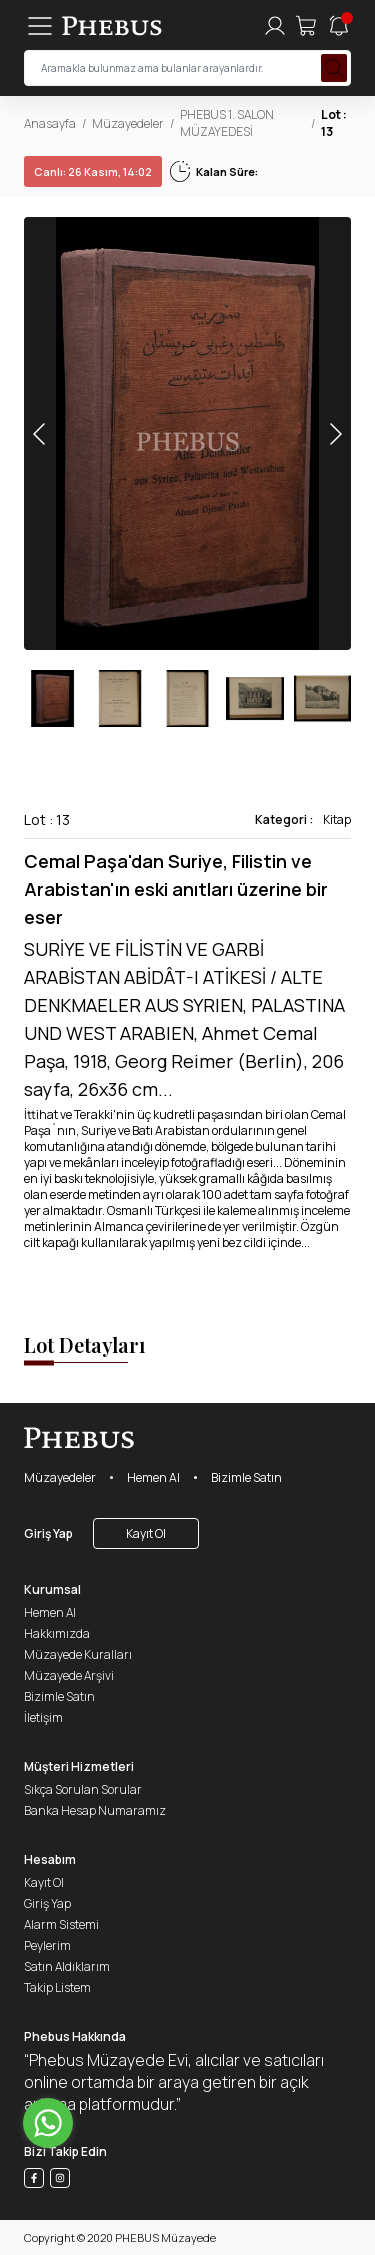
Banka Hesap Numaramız (95, 1810)
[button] (335, 433)
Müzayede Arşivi (69, 1675)
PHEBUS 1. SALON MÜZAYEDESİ (227, 123)
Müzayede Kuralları (78, 1654)
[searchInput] (187, 68)
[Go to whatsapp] (48, 2123)
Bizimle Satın (246, 1477)
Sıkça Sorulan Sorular (83, 1789)
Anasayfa (50, 123)
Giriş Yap (48, 1533)
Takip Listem (57, 1987)
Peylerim (47, 1945)
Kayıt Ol (146, 1533)
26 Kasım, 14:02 (93, 171)
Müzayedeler (128, 123)
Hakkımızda (57, 1633)
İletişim (43, 1717)
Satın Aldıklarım (67, 1966)
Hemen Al (153, 1477)
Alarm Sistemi (61, 1924)
